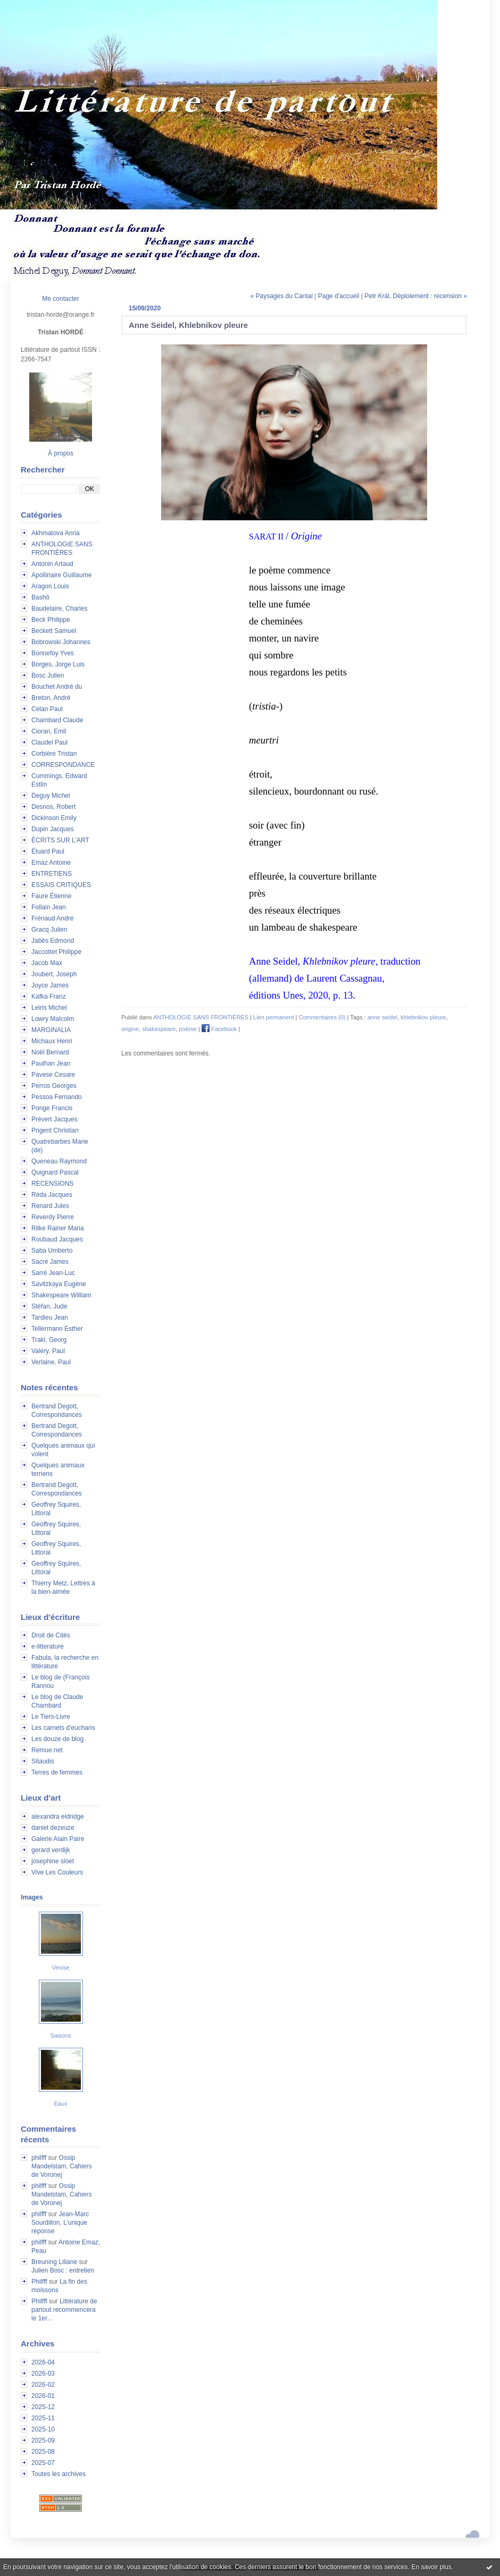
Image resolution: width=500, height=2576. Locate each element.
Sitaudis (42, 1761)
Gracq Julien (49, 929)
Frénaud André (52, 918)
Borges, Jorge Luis (58, 664)
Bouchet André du (56, 686)
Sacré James (50, 1261)
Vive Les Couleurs (57, 1872)
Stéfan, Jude (49, 1306)
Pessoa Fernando (56, 1097)
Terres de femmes (56, 1772)
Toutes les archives (58, 2474)
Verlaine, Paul (51, 1362)
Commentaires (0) (321, 1017)
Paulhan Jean (50, 1063)
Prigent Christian (55, 1130)
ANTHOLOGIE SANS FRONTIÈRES (200, 1017)
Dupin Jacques (52, 829)
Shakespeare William (61, 1295)
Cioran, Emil (48, 731)
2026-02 (43, 2384)
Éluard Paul (47, 851)
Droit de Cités (50, 1635)
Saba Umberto (51, 1250)
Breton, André (50, 698)
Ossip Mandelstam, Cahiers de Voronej (61, 2166)
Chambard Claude (57, 720)
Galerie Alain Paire (57, 1839)
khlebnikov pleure (423, 1017)
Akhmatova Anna (55, 533)
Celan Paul (47, 709)
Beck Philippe (50, 619)
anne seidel (382, 1017)
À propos (60, 453)
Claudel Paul (49, 742)
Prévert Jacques (54, 1119)
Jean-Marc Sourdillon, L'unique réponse (60, 2222)
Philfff (39, 2281)
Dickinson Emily (54, 818)
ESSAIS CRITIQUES (61, 885)
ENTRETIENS (51, 873)
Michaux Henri (51, 1041)
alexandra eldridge (57, 1816)
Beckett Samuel (53, 631)
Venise (60, 1967)
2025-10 (43, 2429)
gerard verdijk (50, 1850)
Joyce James (50, 985)
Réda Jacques (51, 1194)
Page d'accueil (339, 296)
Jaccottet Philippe (56, 952)
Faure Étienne (51, 896)
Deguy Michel (50, 795)
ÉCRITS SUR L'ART (60, 840)
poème (188, 1029)
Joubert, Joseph (54, 974)
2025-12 (43, 2407)
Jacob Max (46, 963)
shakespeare (159, 1029)
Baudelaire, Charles (59, 608)
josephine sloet (52, 1861)
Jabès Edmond (52, 940)
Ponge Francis (51, 1108)
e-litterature (47, 1646)
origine (130, 1029)
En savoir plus (431, 2567)
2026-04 (43, 2362)
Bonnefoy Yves (52, 653)
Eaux (60, 2103)
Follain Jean (48, 907)
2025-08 (43, 2451)
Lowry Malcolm (52, 1019)
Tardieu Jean (49, 1317)
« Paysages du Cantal (282, 296)
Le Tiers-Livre (50, 1716)
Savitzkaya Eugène (58, 1284)
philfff (38, 2157)
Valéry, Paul (48, 1351)
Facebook (219, 1029)
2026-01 (43, 2396)
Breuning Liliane (54, 2262)
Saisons (60, 2035)
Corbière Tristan (54, 753)
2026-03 (43, 2373)
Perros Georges (54, 1085)
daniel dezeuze (52, 1827)
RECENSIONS (52, 1183)
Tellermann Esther (57, 1328)
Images (32, 1897)
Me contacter (60, 298)
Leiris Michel (49, 1007)
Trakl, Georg (48, 1340)
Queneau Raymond (59, 1161)
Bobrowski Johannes (60, 642)
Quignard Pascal (55, 1172)
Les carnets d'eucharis (63, 1728)
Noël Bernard (50, 1052)
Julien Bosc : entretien (62, 2270)
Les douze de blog (57, 1739)
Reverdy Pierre (52, 1217)
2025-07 (43, 2463)
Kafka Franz (48, 996)
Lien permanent (273, 1017)
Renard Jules (50, 1206)
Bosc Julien (47, 675)
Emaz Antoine (51, 862)
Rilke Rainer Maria (57, 1228)
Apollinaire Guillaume (61, 575)
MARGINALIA (51, 1030)
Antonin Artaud (52, 564)
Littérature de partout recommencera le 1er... (64, 2310)
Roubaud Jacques (57, 1239)
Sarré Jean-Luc (53, 1273)
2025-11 (43, 2418)
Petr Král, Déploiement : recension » (415, 296)
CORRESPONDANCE (63, 764)
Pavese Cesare (53, 1074)
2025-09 (43, 2440)
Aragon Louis (50, 586)
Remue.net (47, 1750)
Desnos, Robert (53, 806)
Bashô (40, 597)
